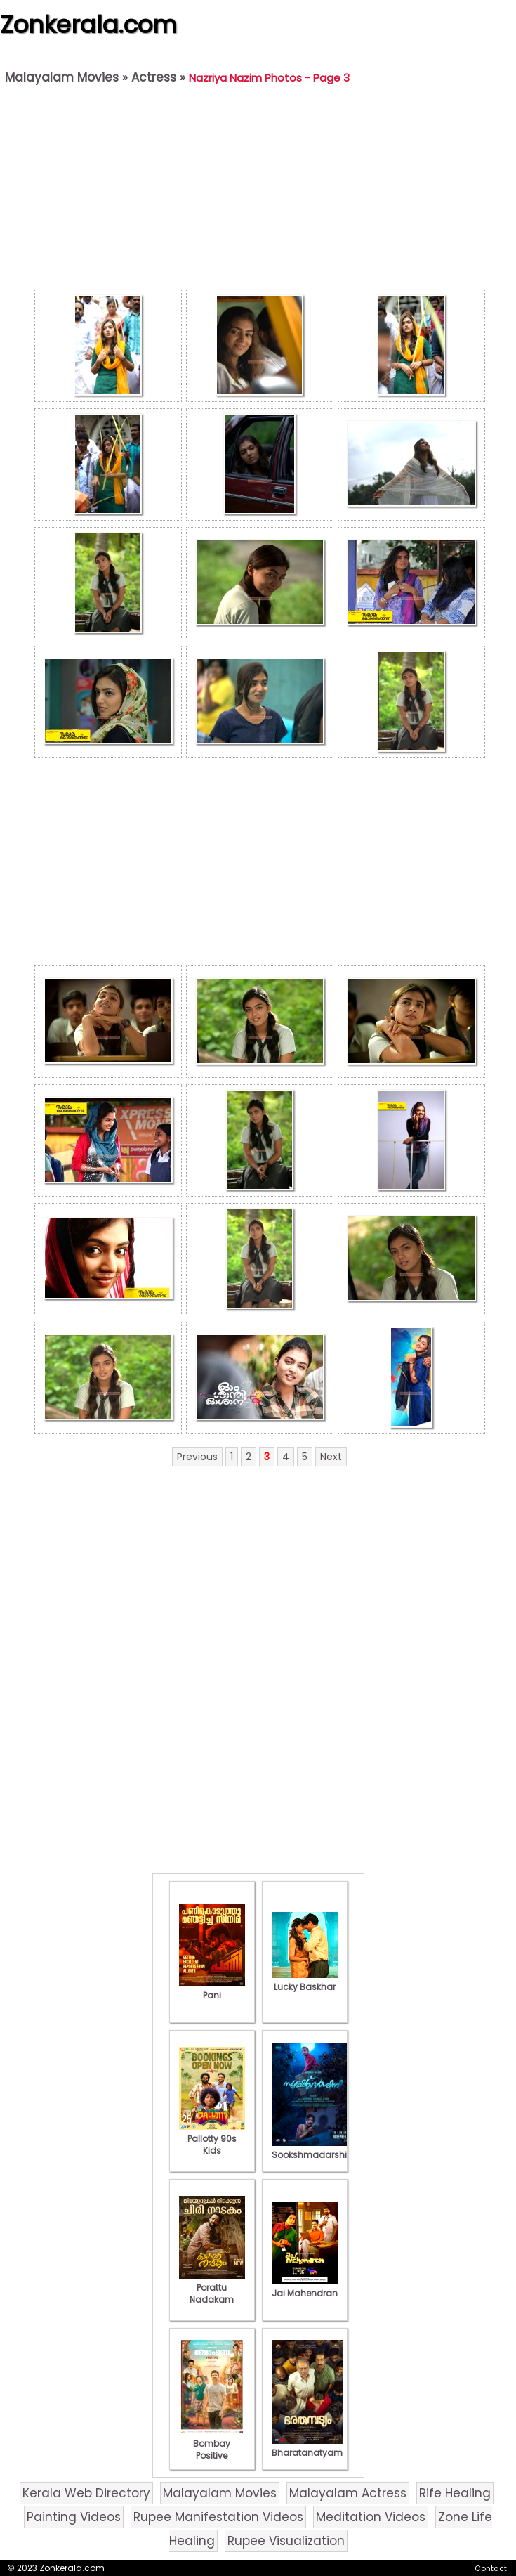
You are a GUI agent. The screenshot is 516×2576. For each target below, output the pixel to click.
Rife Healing (455, 2493)
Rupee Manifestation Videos (218, 2517)
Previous (197, 1457)
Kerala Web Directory (86, 2493)
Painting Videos (74, 2517)
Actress (153, 77)
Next (331, 1457)
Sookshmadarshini (313, 2149)
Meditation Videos (370, 2517)
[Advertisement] (259, 190)
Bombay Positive (212, 2443)
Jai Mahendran (305, 2287)
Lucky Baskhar (305, 1981)
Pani (212, 1989)
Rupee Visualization (286, 2540)
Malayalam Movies (62, 77)
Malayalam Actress (347, 2493)
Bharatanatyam (307, 2447)
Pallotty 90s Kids (212, 2139)
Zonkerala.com (88, 24)
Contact (491, 2568)
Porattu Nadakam (212, 2287)
